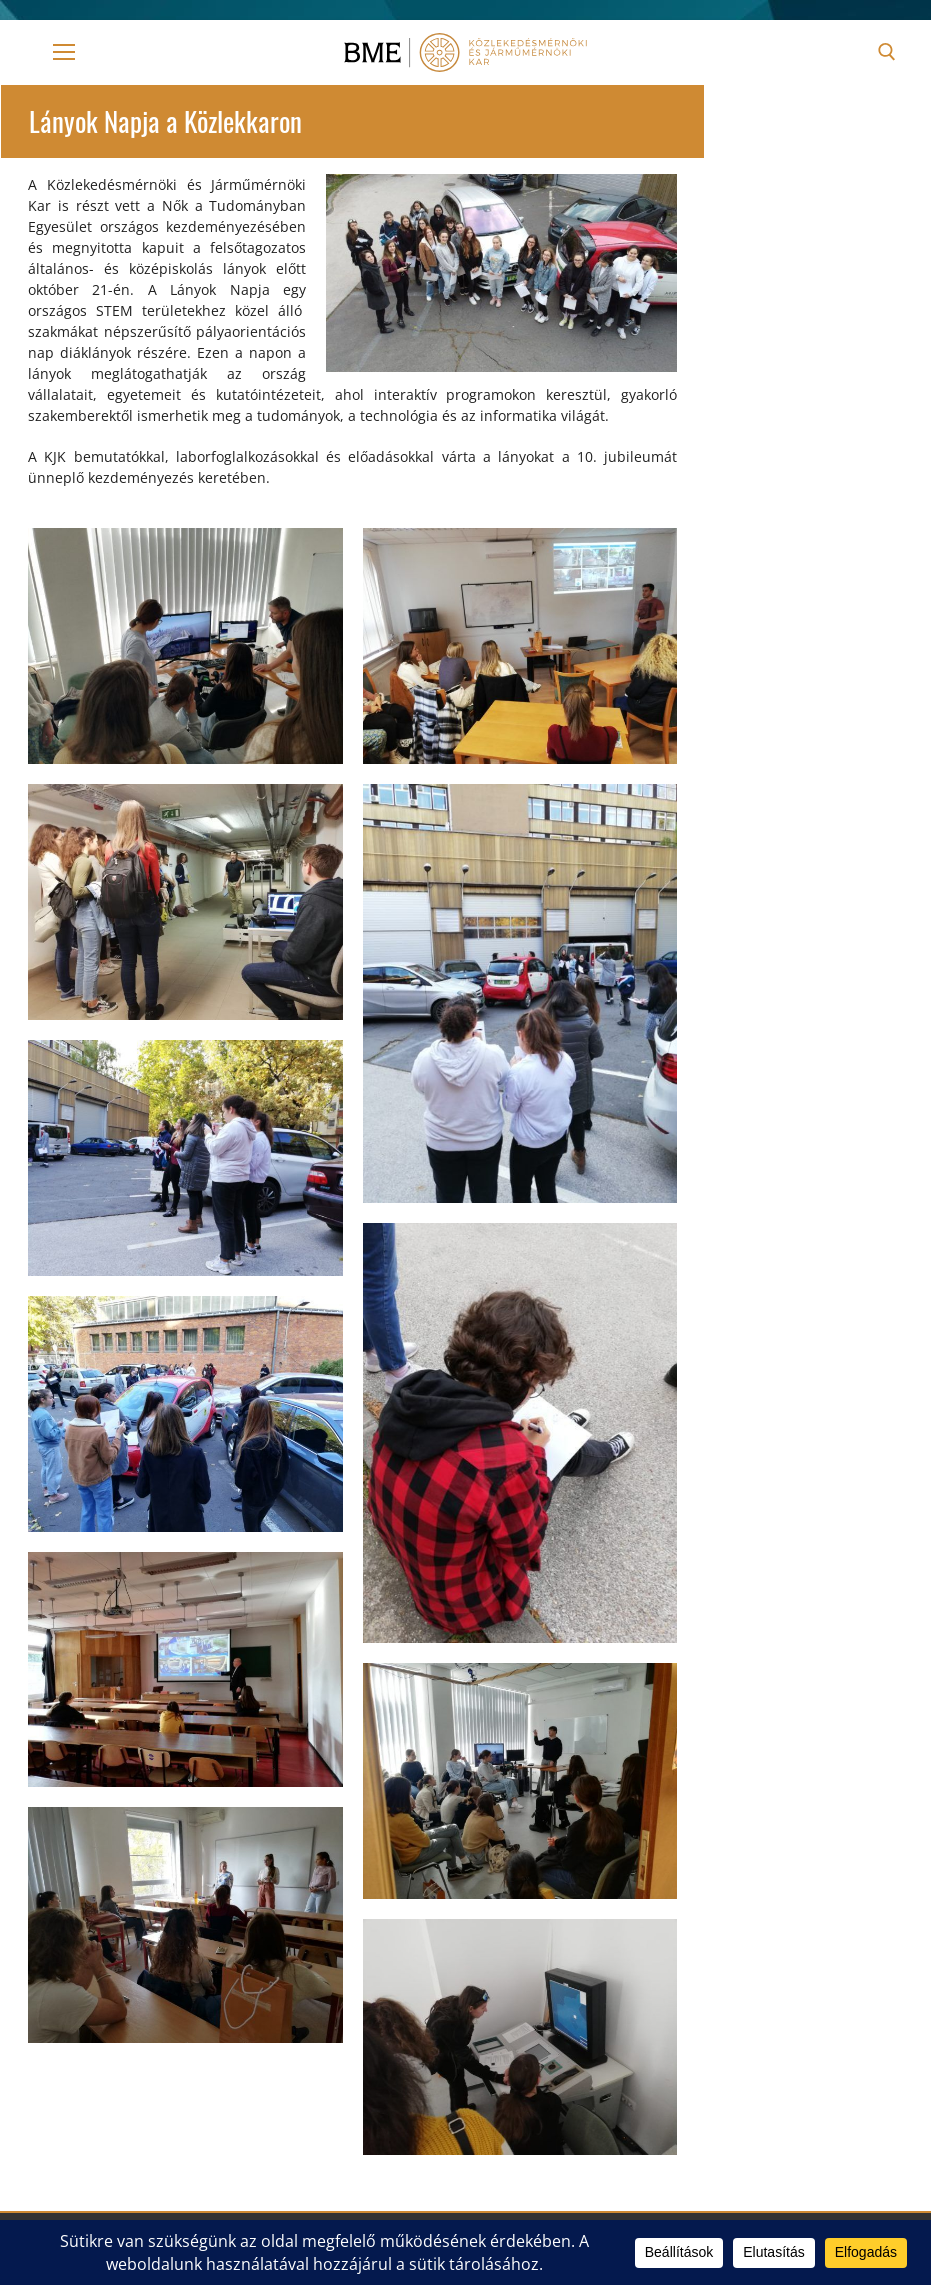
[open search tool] (887, 52)
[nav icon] (64, 52)
